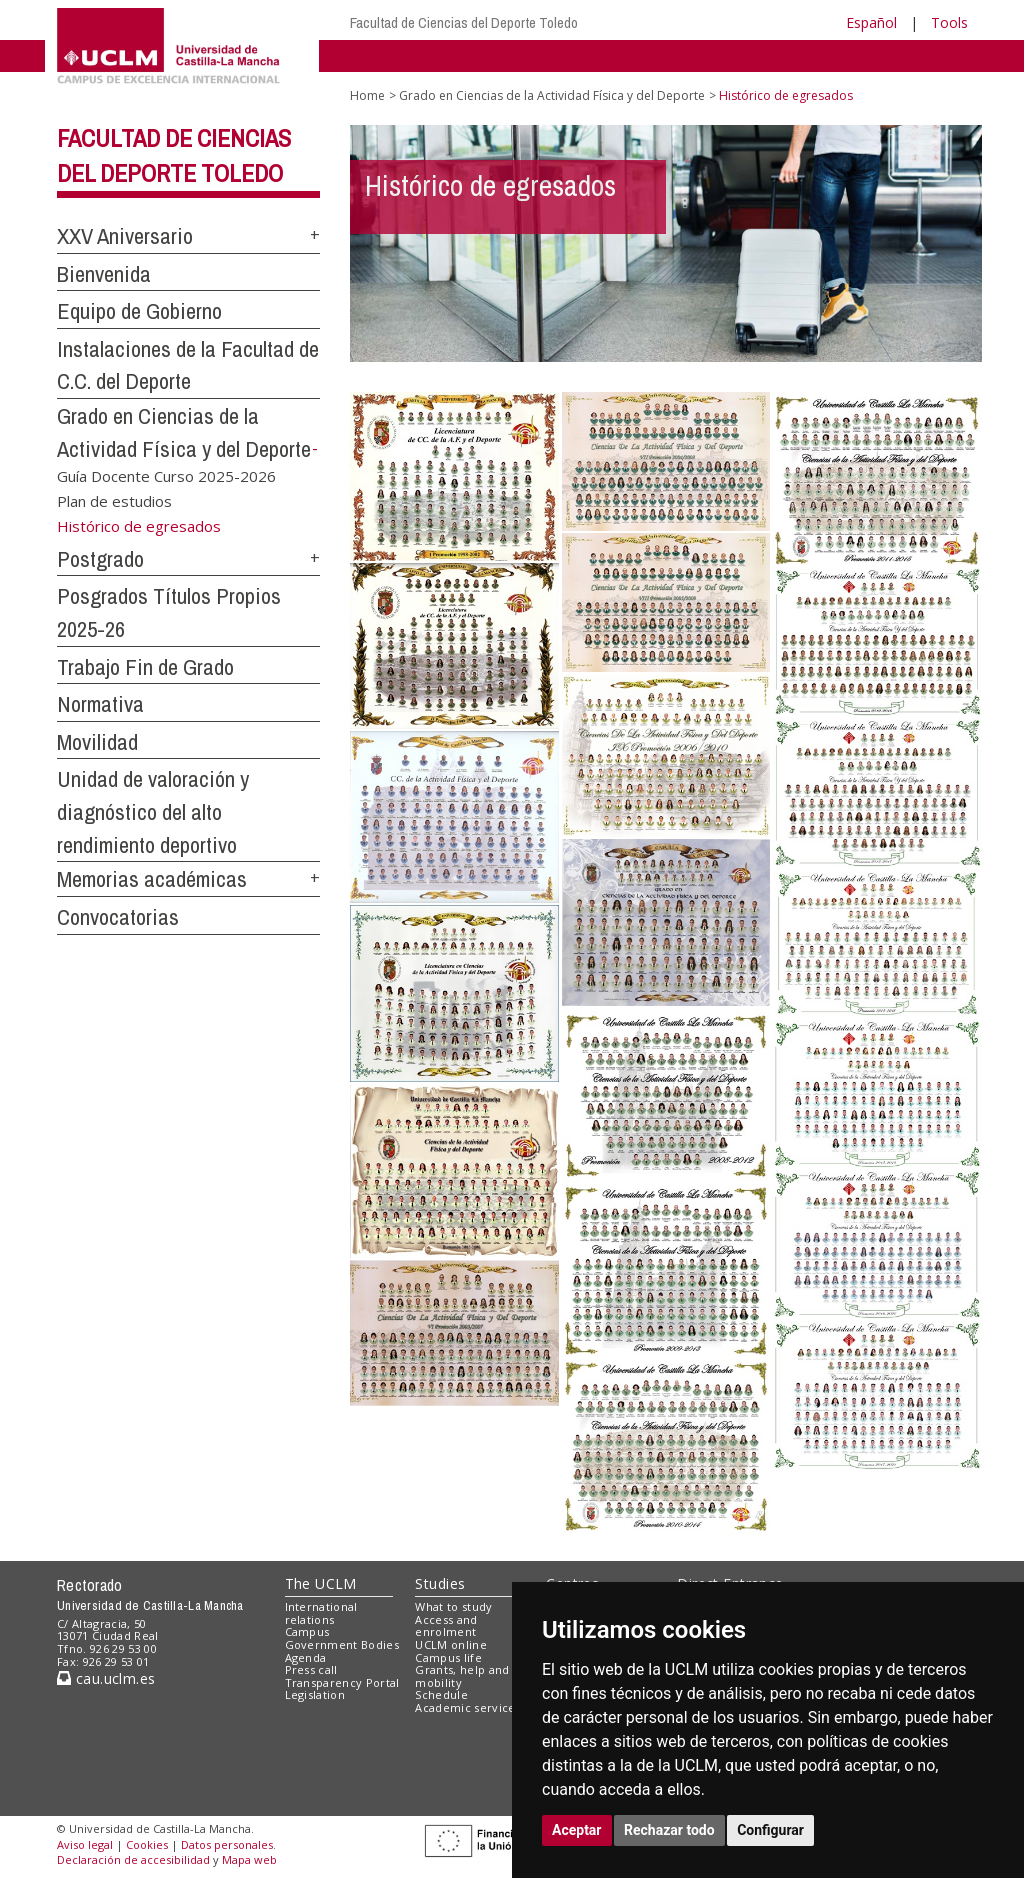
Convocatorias (118, 917)
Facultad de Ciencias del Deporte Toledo (464, 22)
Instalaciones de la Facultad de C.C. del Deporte (188, 365)
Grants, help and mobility (462, 1676)
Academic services (468, 1707)
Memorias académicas (152, 879)
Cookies (147, 1844)
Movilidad (97, 742)
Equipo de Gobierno (139, 311)
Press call (311, 1669)
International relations (321, 1613)
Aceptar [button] (577, 1830)
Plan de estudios (114, 501)
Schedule (441, 1694)
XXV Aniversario (125, 236)
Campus (307, 1631)
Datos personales (227, 1844)
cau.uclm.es (106, 1678)
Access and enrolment (446, 1626)
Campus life (448, 1657)
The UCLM (321, 1583)
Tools (949, 22)
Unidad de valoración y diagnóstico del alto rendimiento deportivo (153, 811)
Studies (440, 1583)
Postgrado (100, 559)
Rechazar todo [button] (669, 1830)
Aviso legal (85, 1844)
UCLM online (451, 1644)
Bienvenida (104, 274)
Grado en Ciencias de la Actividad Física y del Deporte (552, 95)
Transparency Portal (342, 1682)
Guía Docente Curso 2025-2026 (166, 475)
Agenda (306, 1657)
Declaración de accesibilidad (133, 1859)
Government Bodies (342, 1644)
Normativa (100, 704)
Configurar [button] (770, 1830)
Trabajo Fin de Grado (145, 667)
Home (367, 95)
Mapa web (249, 1859)
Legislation (315, 1694)
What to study (453, 1606)
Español (871, 22)
